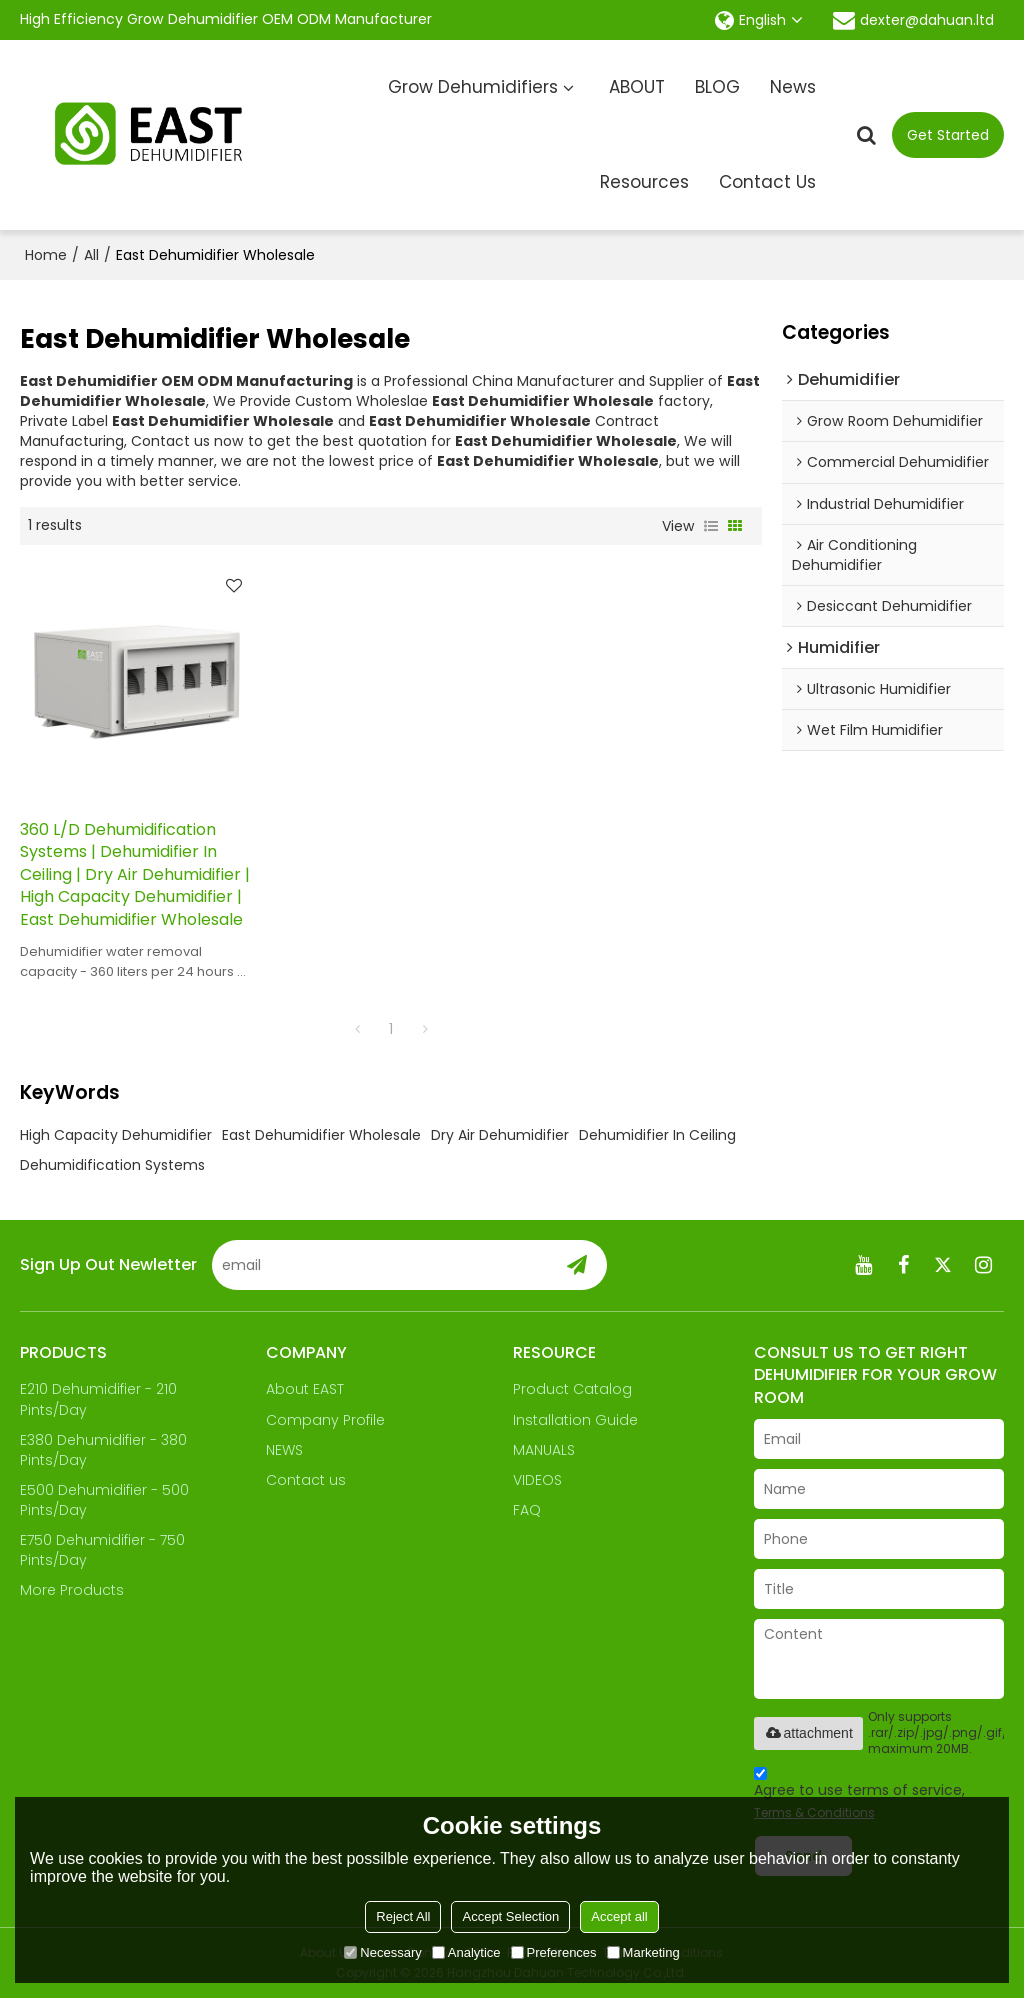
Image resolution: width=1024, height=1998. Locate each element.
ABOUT (637, 87)
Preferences (554, 1952)
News (793, 87)
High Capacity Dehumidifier (116, 1135)
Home (46, 255)
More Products (72, 1590)
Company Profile (325, 1420)
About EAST (305, 1389)
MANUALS (544, 1450)
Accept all (619, 1916)
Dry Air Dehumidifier (500, 1135)
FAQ (527, 1510)
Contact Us (767, 182)
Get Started (948, 135)
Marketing (643, 1952)
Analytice (466, 1952)
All (91, 255)
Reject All (403, 1916)
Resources (644, 182)
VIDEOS (537, 1480)
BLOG (717, 87)
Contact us (306, 1480)
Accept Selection (510, 1916)
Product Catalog (572, 1389)
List (711, 526)
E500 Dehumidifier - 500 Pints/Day (104, 1500)
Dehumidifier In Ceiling (657, 1135)
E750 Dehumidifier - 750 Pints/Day (102, 1550)
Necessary (382, 1952)
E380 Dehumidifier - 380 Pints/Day (103, 1450)
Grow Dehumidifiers (473, 87)
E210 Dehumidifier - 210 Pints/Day (98, 1399)
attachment (808, 1733)
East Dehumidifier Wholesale (321, 1135)
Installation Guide (575, 1420)
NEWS (284, 1450)
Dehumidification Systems (112, 1165)
